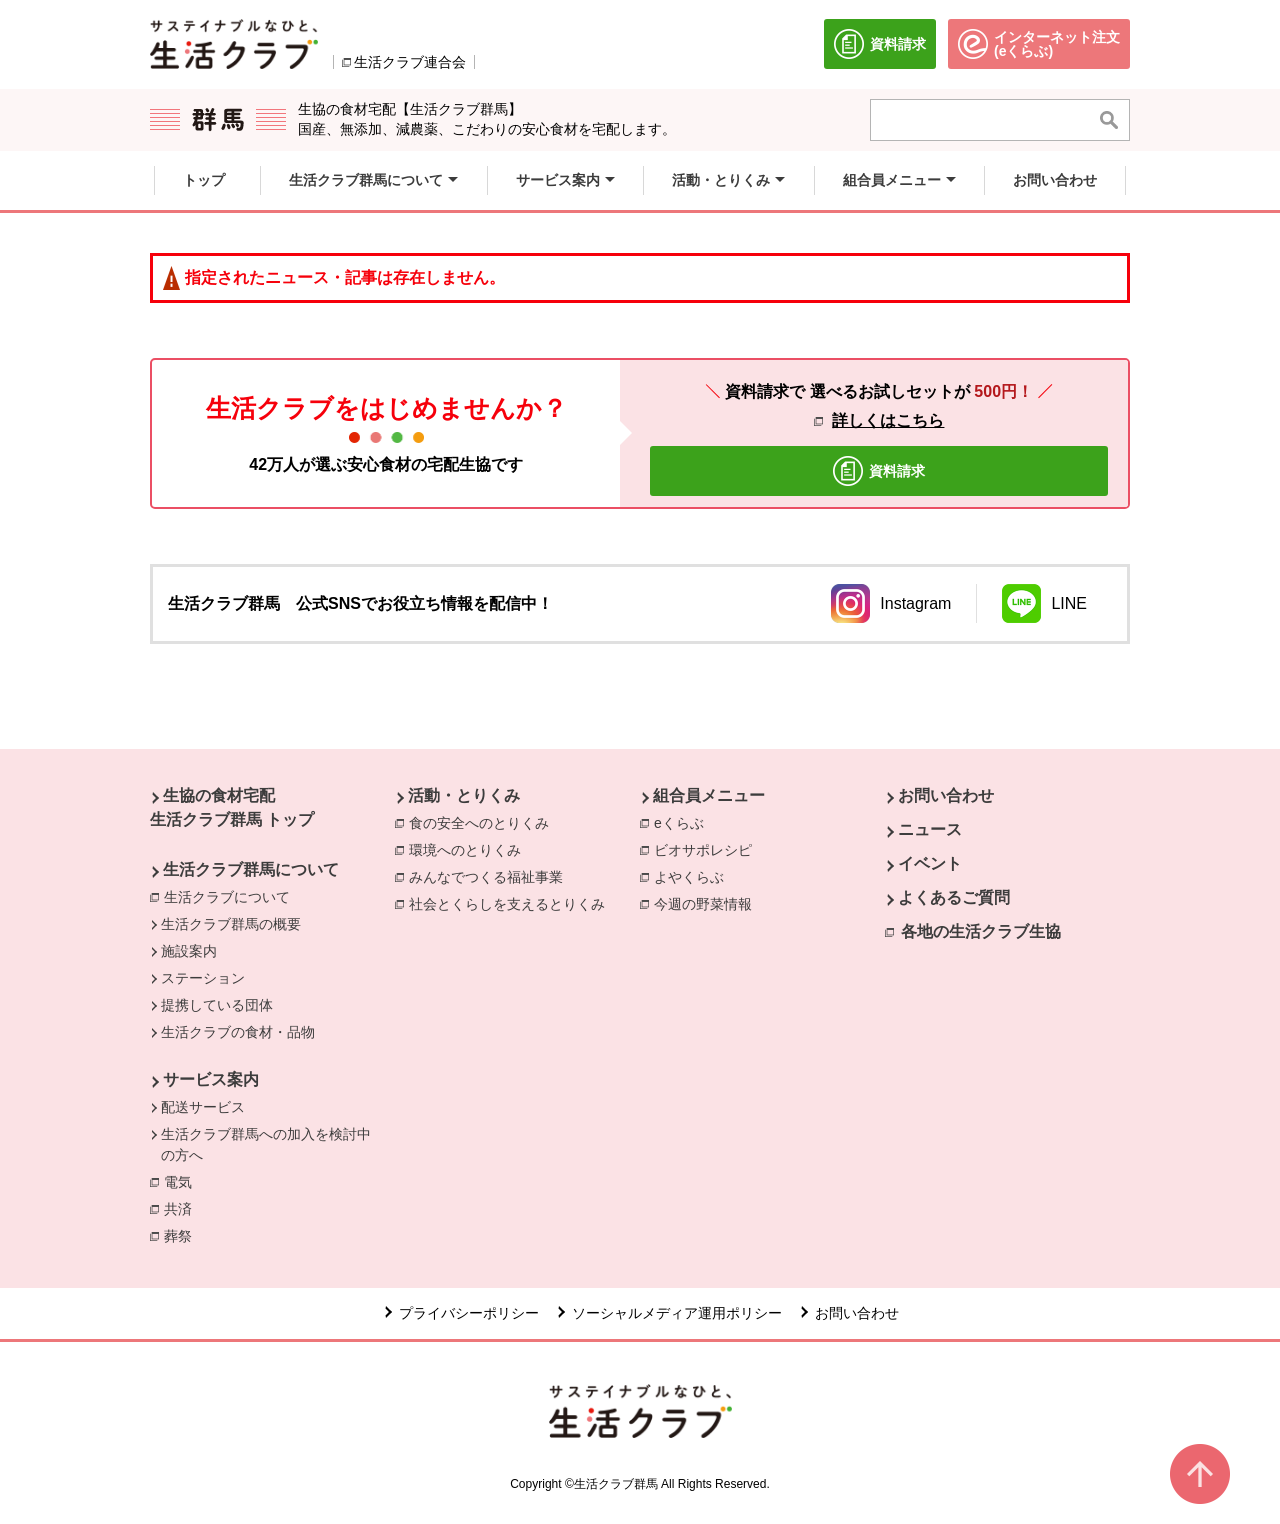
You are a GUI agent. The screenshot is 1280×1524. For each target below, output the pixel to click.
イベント (930, 863)
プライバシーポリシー (469, 1313)
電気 (183, 1181)
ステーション (203, 978)
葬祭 (183, 1235)
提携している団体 (217, 1005)
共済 (183, 1208)
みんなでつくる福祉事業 (491, 876)
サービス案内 (211, 1079)
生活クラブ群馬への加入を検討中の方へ (266, 1144)
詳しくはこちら (888, 420)
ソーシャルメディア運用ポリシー (677, 1313)
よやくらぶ (694, 876)
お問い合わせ (946, 795)
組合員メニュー (709, 795)
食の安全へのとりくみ (484, 822)
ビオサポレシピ (708, 849)
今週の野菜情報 (708, 903)
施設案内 (189, 951)
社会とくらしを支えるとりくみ (512, 903)
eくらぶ (684, 822)
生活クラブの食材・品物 (238, 1032)
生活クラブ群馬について (251, 869)
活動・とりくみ (464, 795)
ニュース (930, 829)
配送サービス (203, 1107)
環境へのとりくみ (470, 849)
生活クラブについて (227, 897)
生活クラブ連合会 (410, 62)
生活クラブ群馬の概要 (231, 924)
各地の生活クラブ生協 (981, 931)
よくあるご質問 (954, 897)
